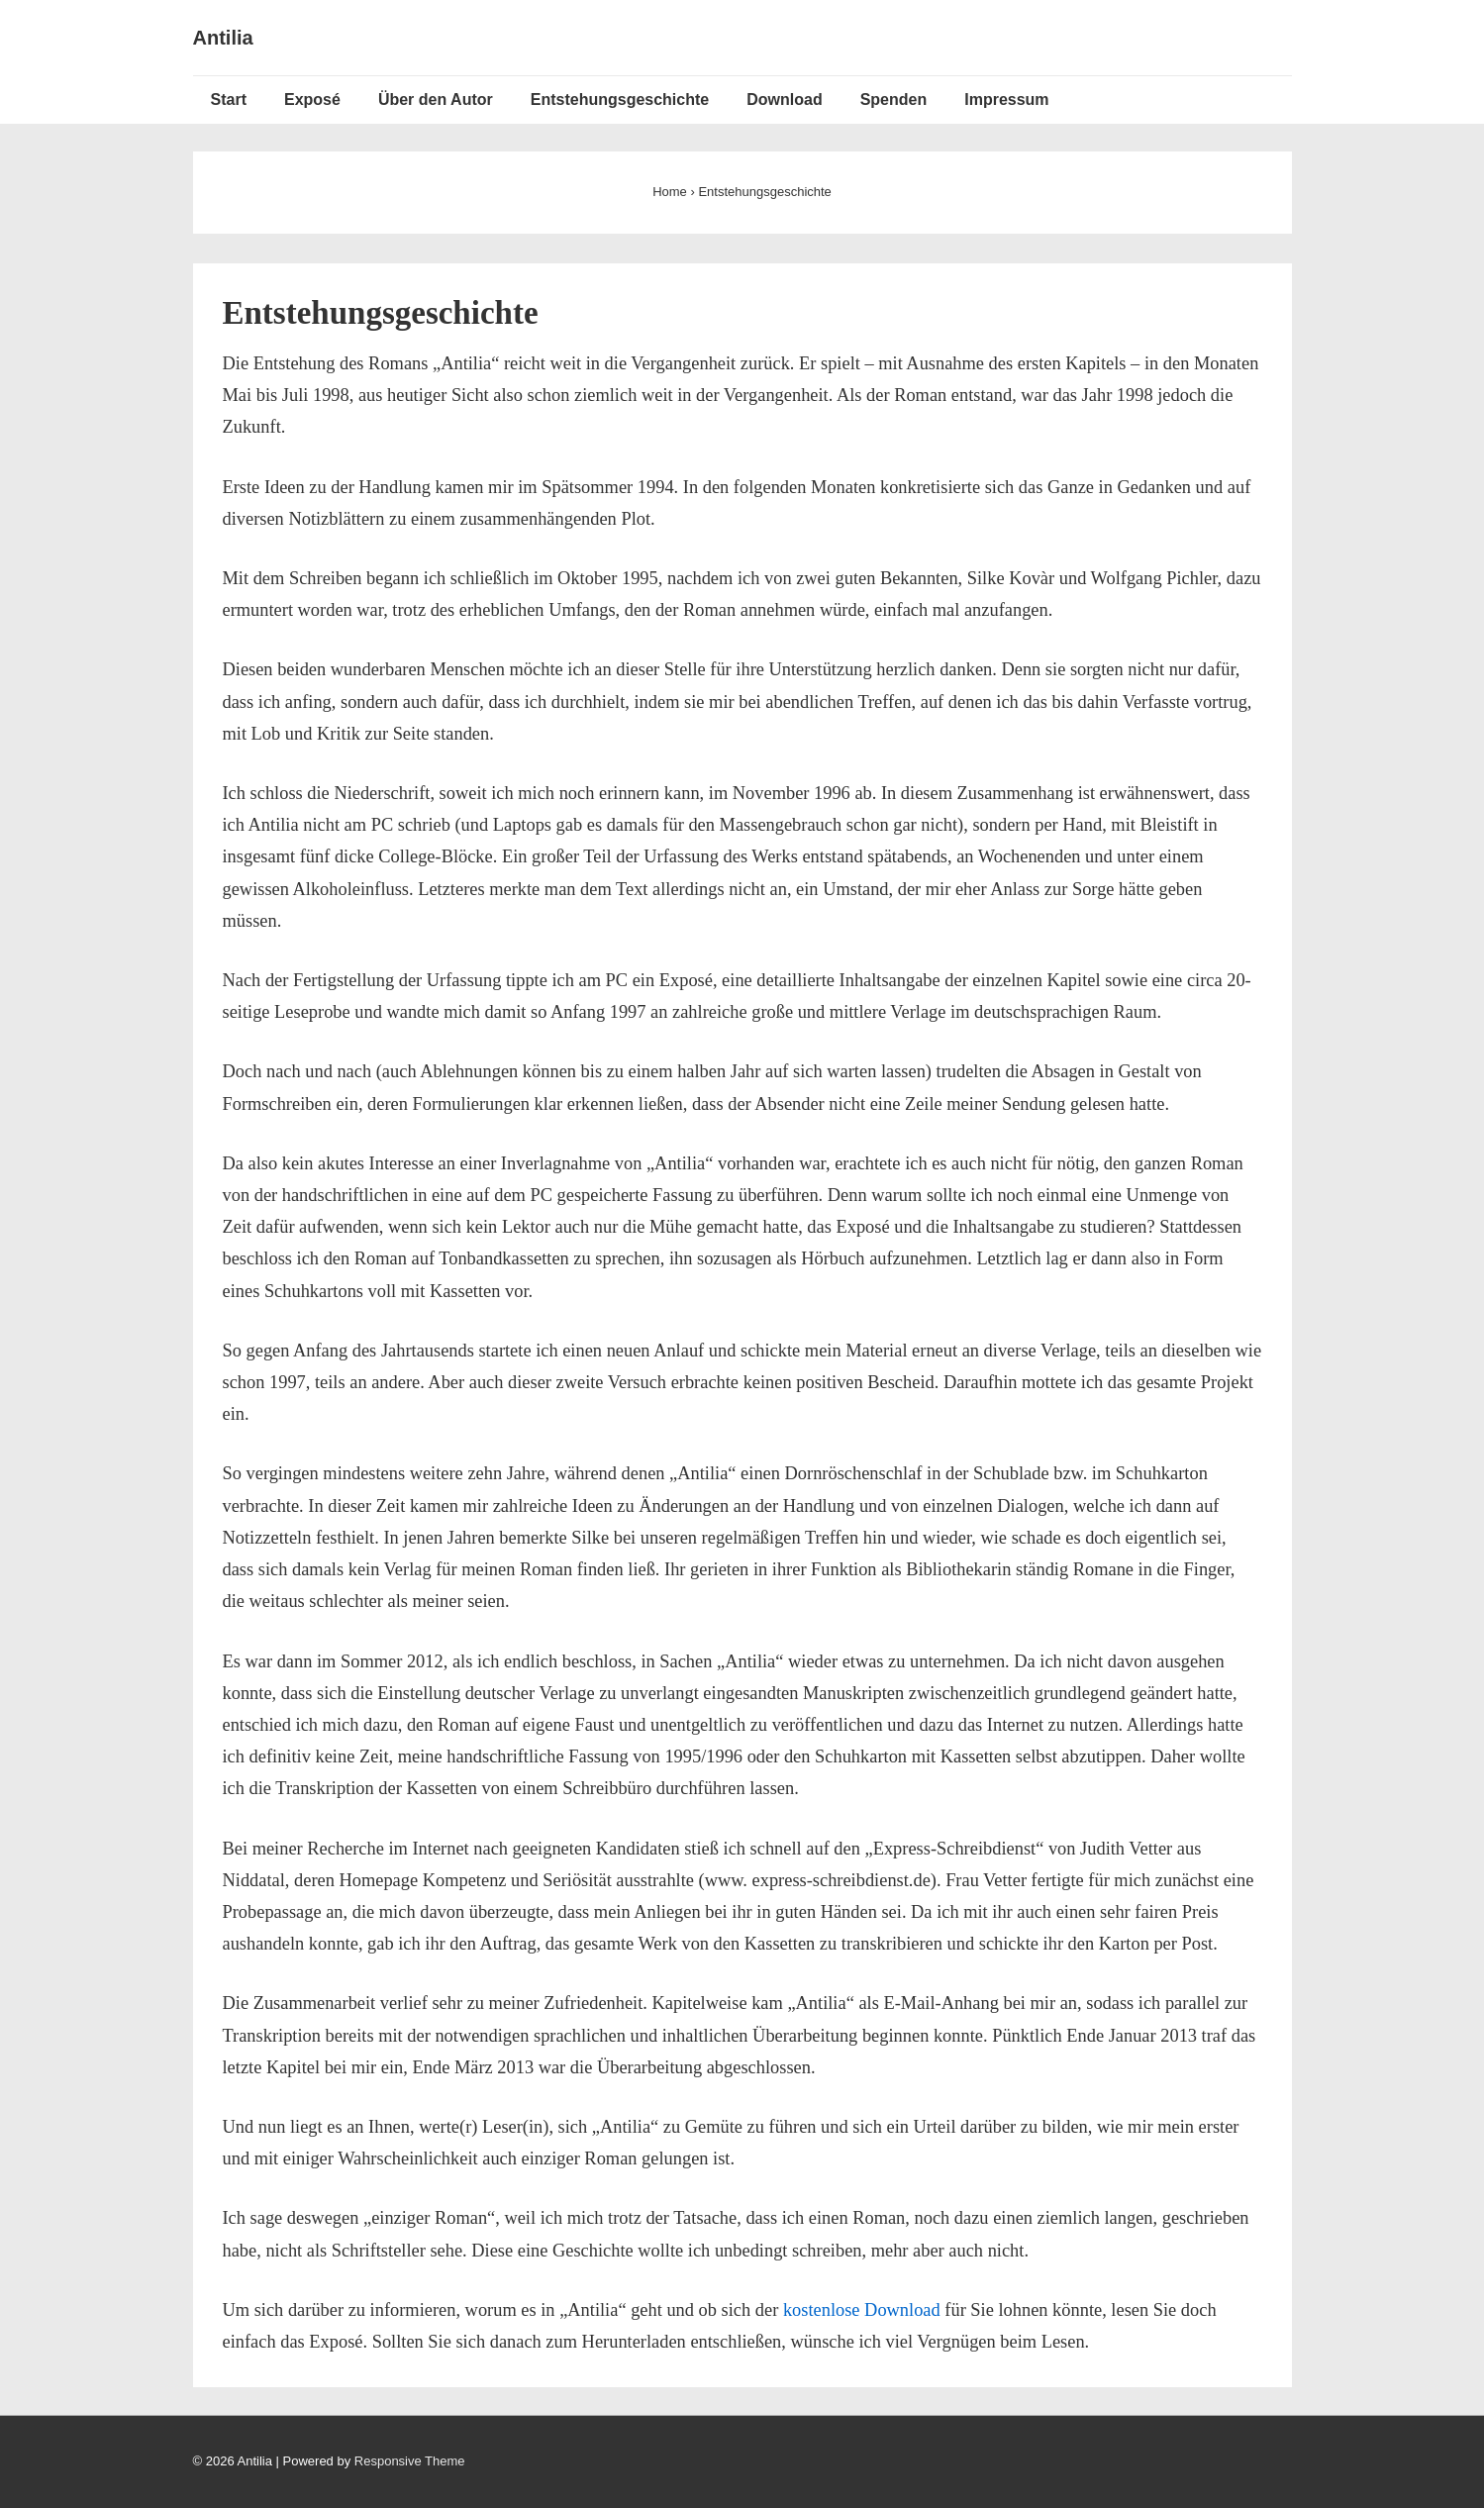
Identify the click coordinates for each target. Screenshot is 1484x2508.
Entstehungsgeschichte (620, 99)
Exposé (312, 99)
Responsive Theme (409, 2461)
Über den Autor (435, 99)
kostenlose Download (861, 2310)
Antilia (223, 38)
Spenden (894, 99)
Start (229, 99)
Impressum (1006, 99)
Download (784, 99)
